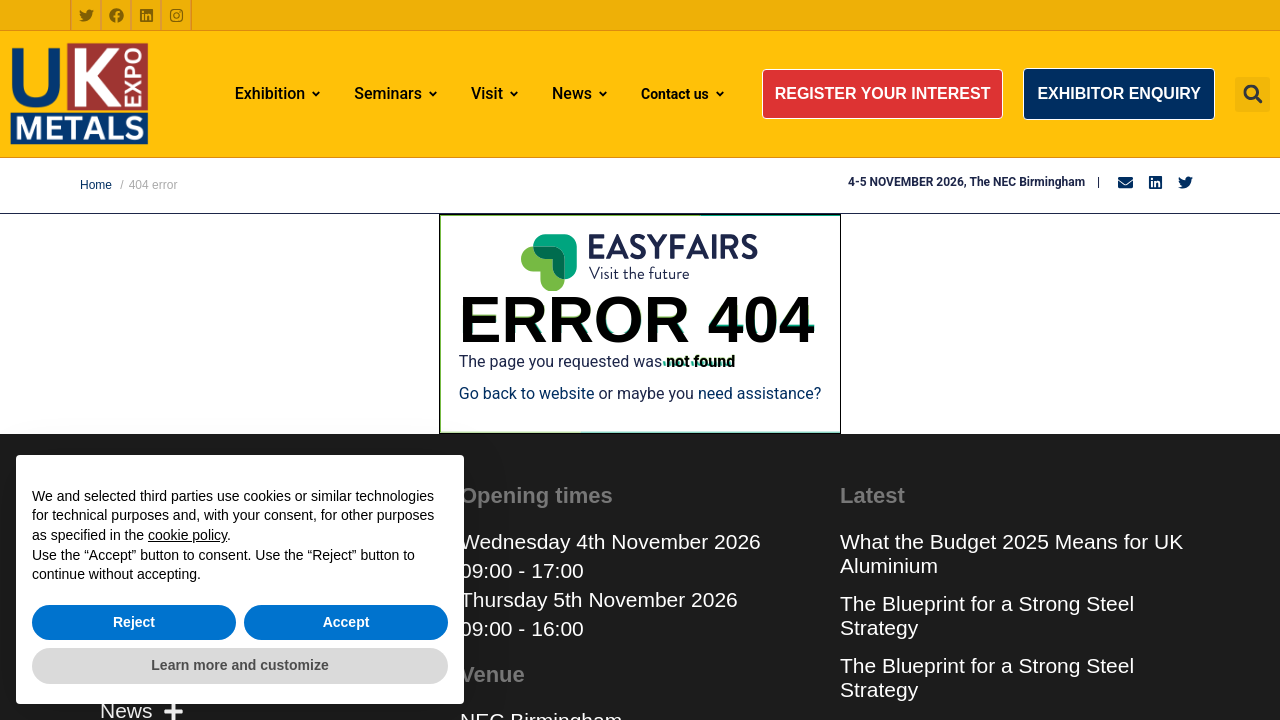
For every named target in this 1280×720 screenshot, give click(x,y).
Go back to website (527, 393)
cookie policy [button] (187, 535)
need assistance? (759, 393)
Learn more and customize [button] (239, 665)
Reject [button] (134, 622)
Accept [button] (346, 622)
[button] (883, 94)
